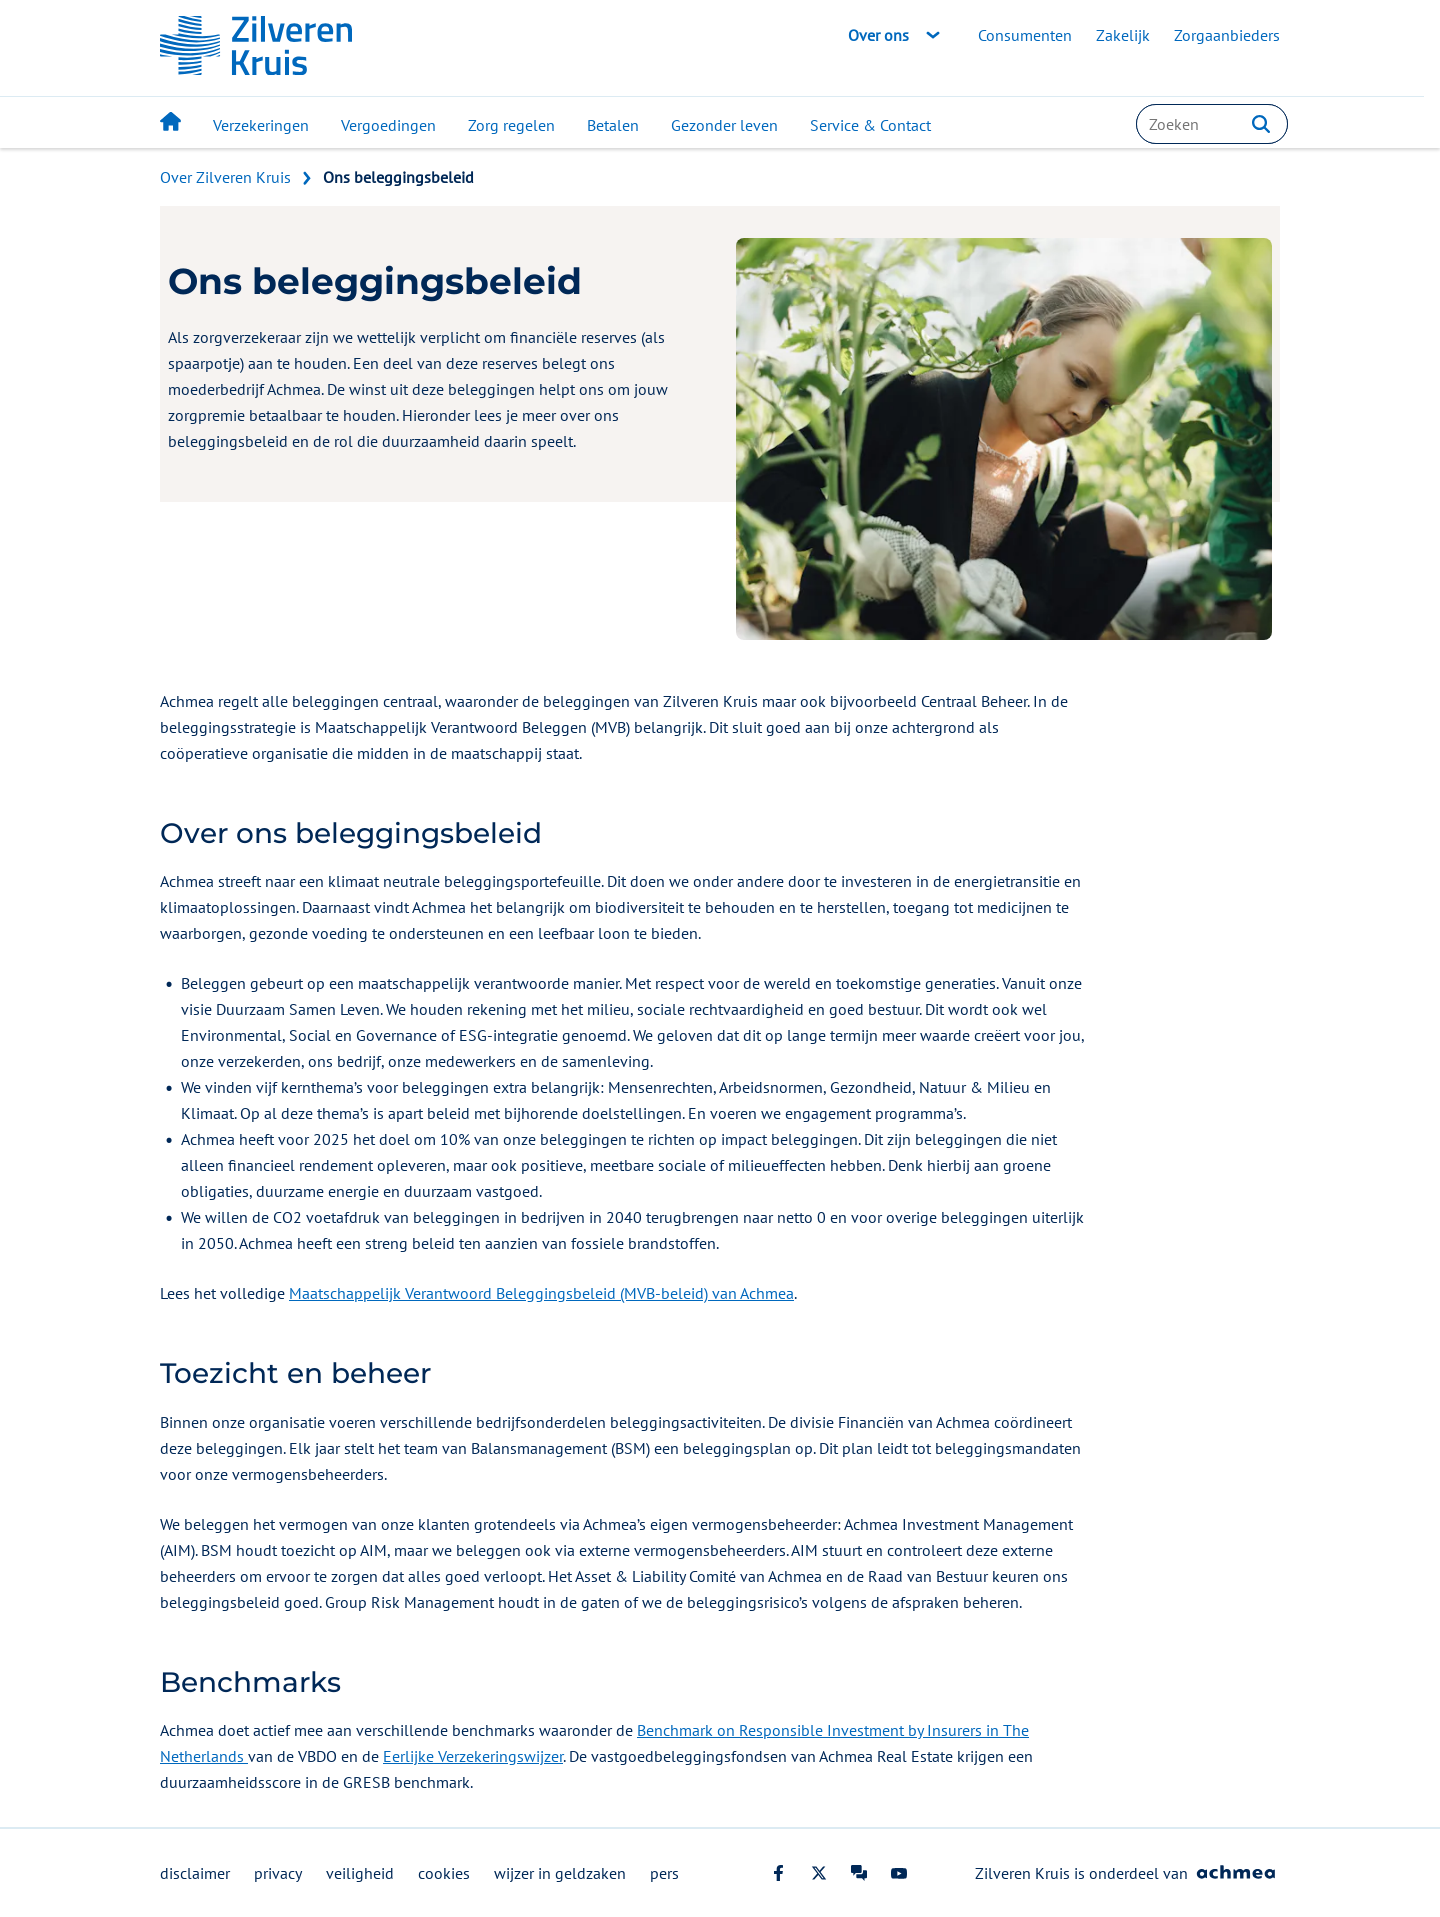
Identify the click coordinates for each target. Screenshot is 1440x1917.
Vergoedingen (388, 125)
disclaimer (195, 1873)
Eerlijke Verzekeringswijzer (473, 1756)
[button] (1261, 124)
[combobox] (1212, 124)
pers (664, 1873)
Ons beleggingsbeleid (398, 177)
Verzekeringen (261, 125)
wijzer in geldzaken (560, 1873)
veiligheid (360, 1873)
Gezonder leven (724, 125)
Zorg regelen (511, 125)
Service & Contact (870, 125)
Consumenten (1025, 35)
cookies (444, 1873)
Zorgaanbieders (1227, 35)
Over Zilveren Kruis (225, 177)
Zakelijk (1123, 35)
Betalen (613, 125)
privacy (278, 1873)
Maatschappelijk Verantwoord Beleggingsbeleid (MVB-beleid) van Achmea (541, 1293)
